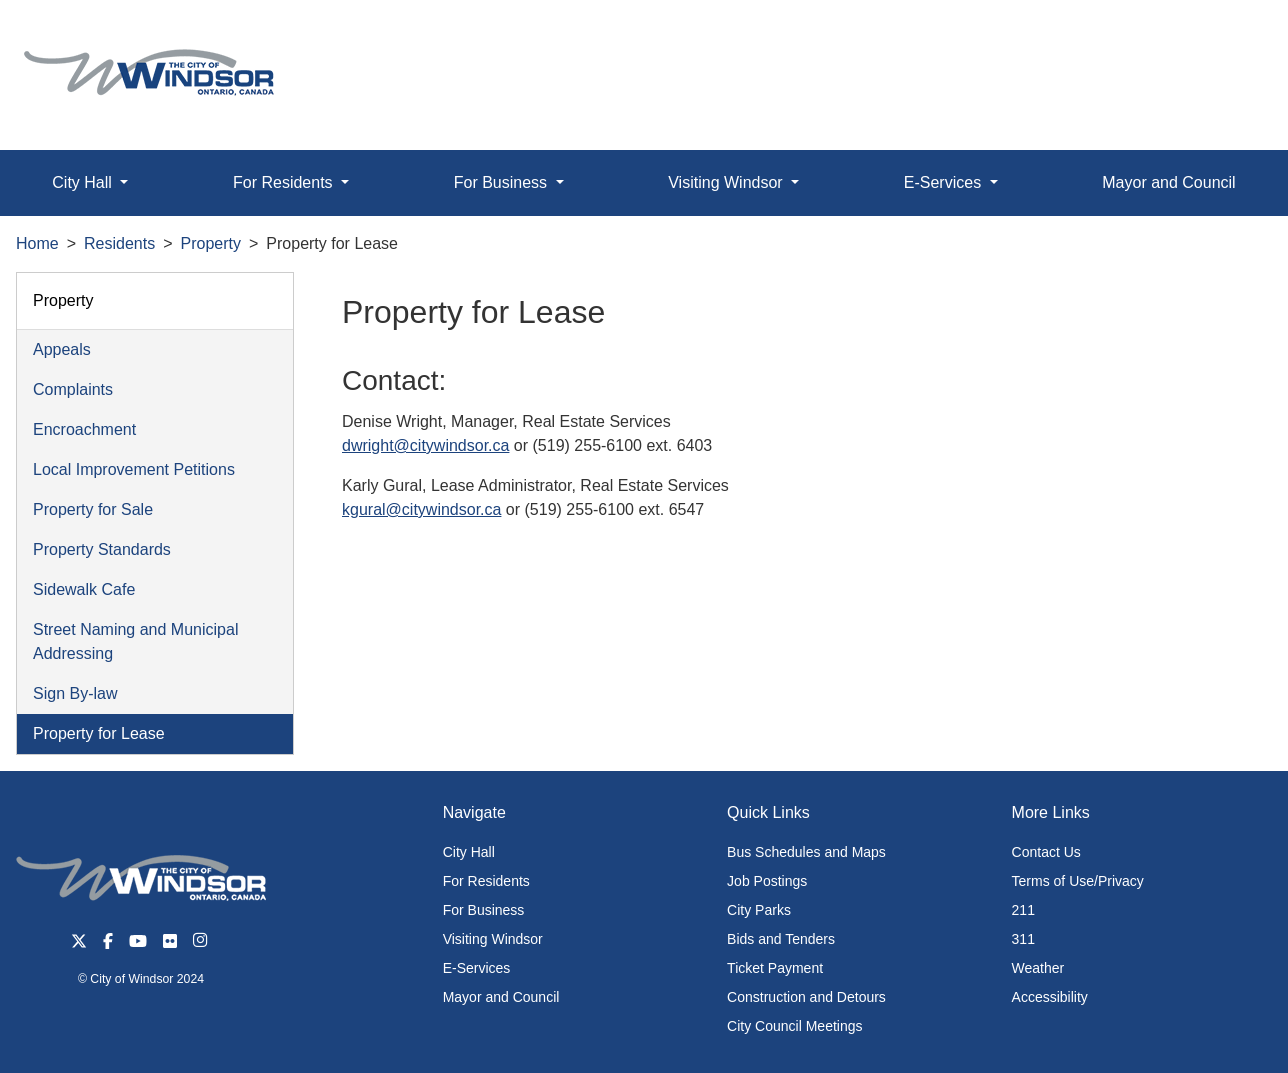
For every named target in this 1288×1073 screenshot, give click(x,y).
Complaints (73, 389)
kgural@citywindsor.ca (421, 509)
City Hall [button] (84, 182)
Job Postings (767, 881)
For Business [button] (503, 182)
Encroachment (84, 429)
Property (211, 243)
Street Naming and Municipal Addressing (135, 641)
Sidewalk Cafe (84, 589)
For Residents (486, 881)
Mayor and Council (1168, 182)
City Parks (759, 910)
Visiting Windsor (493, 939)
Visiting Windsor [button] (727, 182)
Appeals (62, 349)
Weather (1038, 968)
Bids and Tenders (781, 939)
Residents (119, 243)
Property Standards (102, 549)
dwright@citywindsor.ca (425, 445)
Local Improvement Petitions (134, 469)
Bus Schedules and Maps (806, 852)
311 (1023, 939)
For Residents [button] (285, 182)
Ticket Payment (775, 968)
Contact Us (1046, 852)
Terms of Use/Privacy (1078, 881)
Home (37, 243)
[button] (1227, 36)
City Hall (469, 852)
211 (1023, 910)
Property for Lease (99, 733)
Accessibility (1050, 997)
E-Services (477, 968)
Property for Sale (93, 509)
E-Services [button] (945, 182)
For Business (484, 910)
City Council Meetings (794, 1026)
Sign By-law (75, 693)
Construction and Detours (806, 997)
